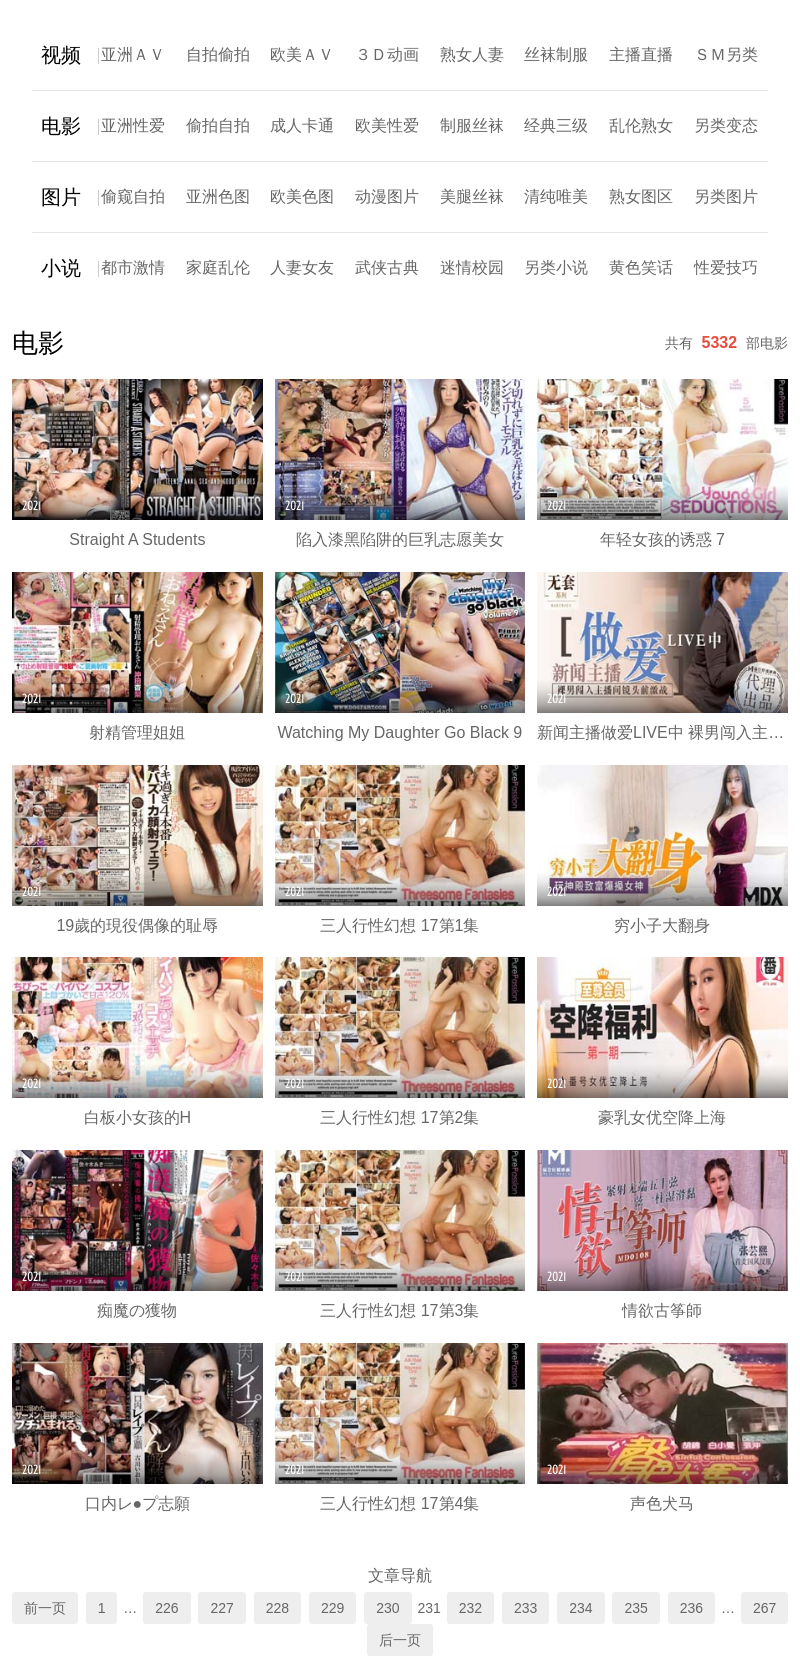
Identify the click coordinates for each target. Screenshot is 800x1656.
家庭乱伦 (218, 267)
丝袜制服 (556, 54)
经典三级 (556, 125)
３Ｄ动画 (387, 54)
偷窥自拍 (133, 196)
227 (221, 1608)
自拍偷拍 (218, 54)
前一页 (45, 1608)
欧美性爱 (387, 125)
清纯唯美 (556, 196)
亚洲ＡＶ (133, 54)
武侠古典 (387, 267)
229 (332, 1608)
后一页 (400, 1640)
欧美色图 (302, 196)
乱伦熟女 (641, 125)
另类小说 (556, 267)
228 (277, 1608)
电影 (61, 126)
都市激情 (133, 267)
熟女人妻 (472, 54)
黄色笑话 (641, 267)
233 (525, 1608)
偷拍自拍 (218, 125)
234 (580, 1608)
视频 (61, 55)
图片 (61, 197)
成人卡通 (302, 125)
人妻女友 (302, 267)
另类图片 (726, 196)
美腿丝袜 (472, 196)
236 (691, 1608)
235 (635, 1608)
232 (470, 1608)
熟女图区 (641, 196)
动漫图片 (387, 196)
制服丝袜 (472, 125)
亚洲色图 (218, 196)
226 (166, 1608)
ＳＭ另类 (726, 54)
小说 (61, 268)
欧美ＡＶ (302, 54)
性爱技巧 (726, 267)
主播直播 (641, 54)
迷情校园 (472, 267)
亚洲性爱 (133, 125)
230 (387, 1608)
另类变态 (726, 125)
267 (764, 1608)
